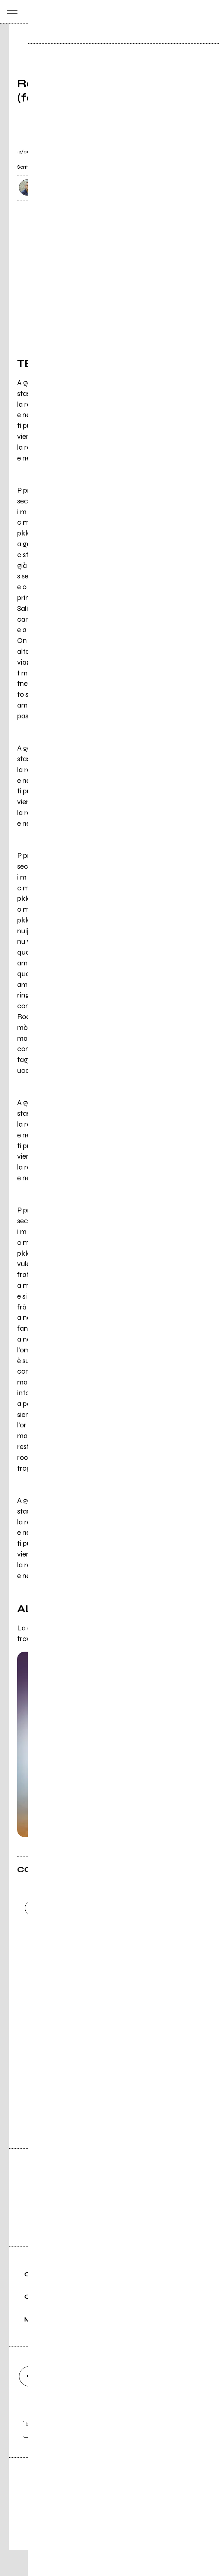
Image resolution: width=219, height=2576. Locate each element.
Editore (109, 2510)
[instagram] (69, 2402)
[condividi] (195, 148)
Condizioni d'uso (92, 2545)
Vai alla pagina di (109, 2090)
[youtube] (109, 2402)
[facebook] (29, 2402)
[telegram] (190, 2402)
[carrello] (179, 12)
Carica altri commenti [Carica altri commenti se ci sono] (89, 1982)
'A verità (86, 1640)
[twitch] (150, 2402)
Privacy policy (130, 2545)
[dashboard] (209, 12)
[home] (93, 11)
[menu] (10, 12)
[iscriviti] (181, 2456)
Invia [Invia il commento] (82, 1969)
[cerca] (194, 12)
